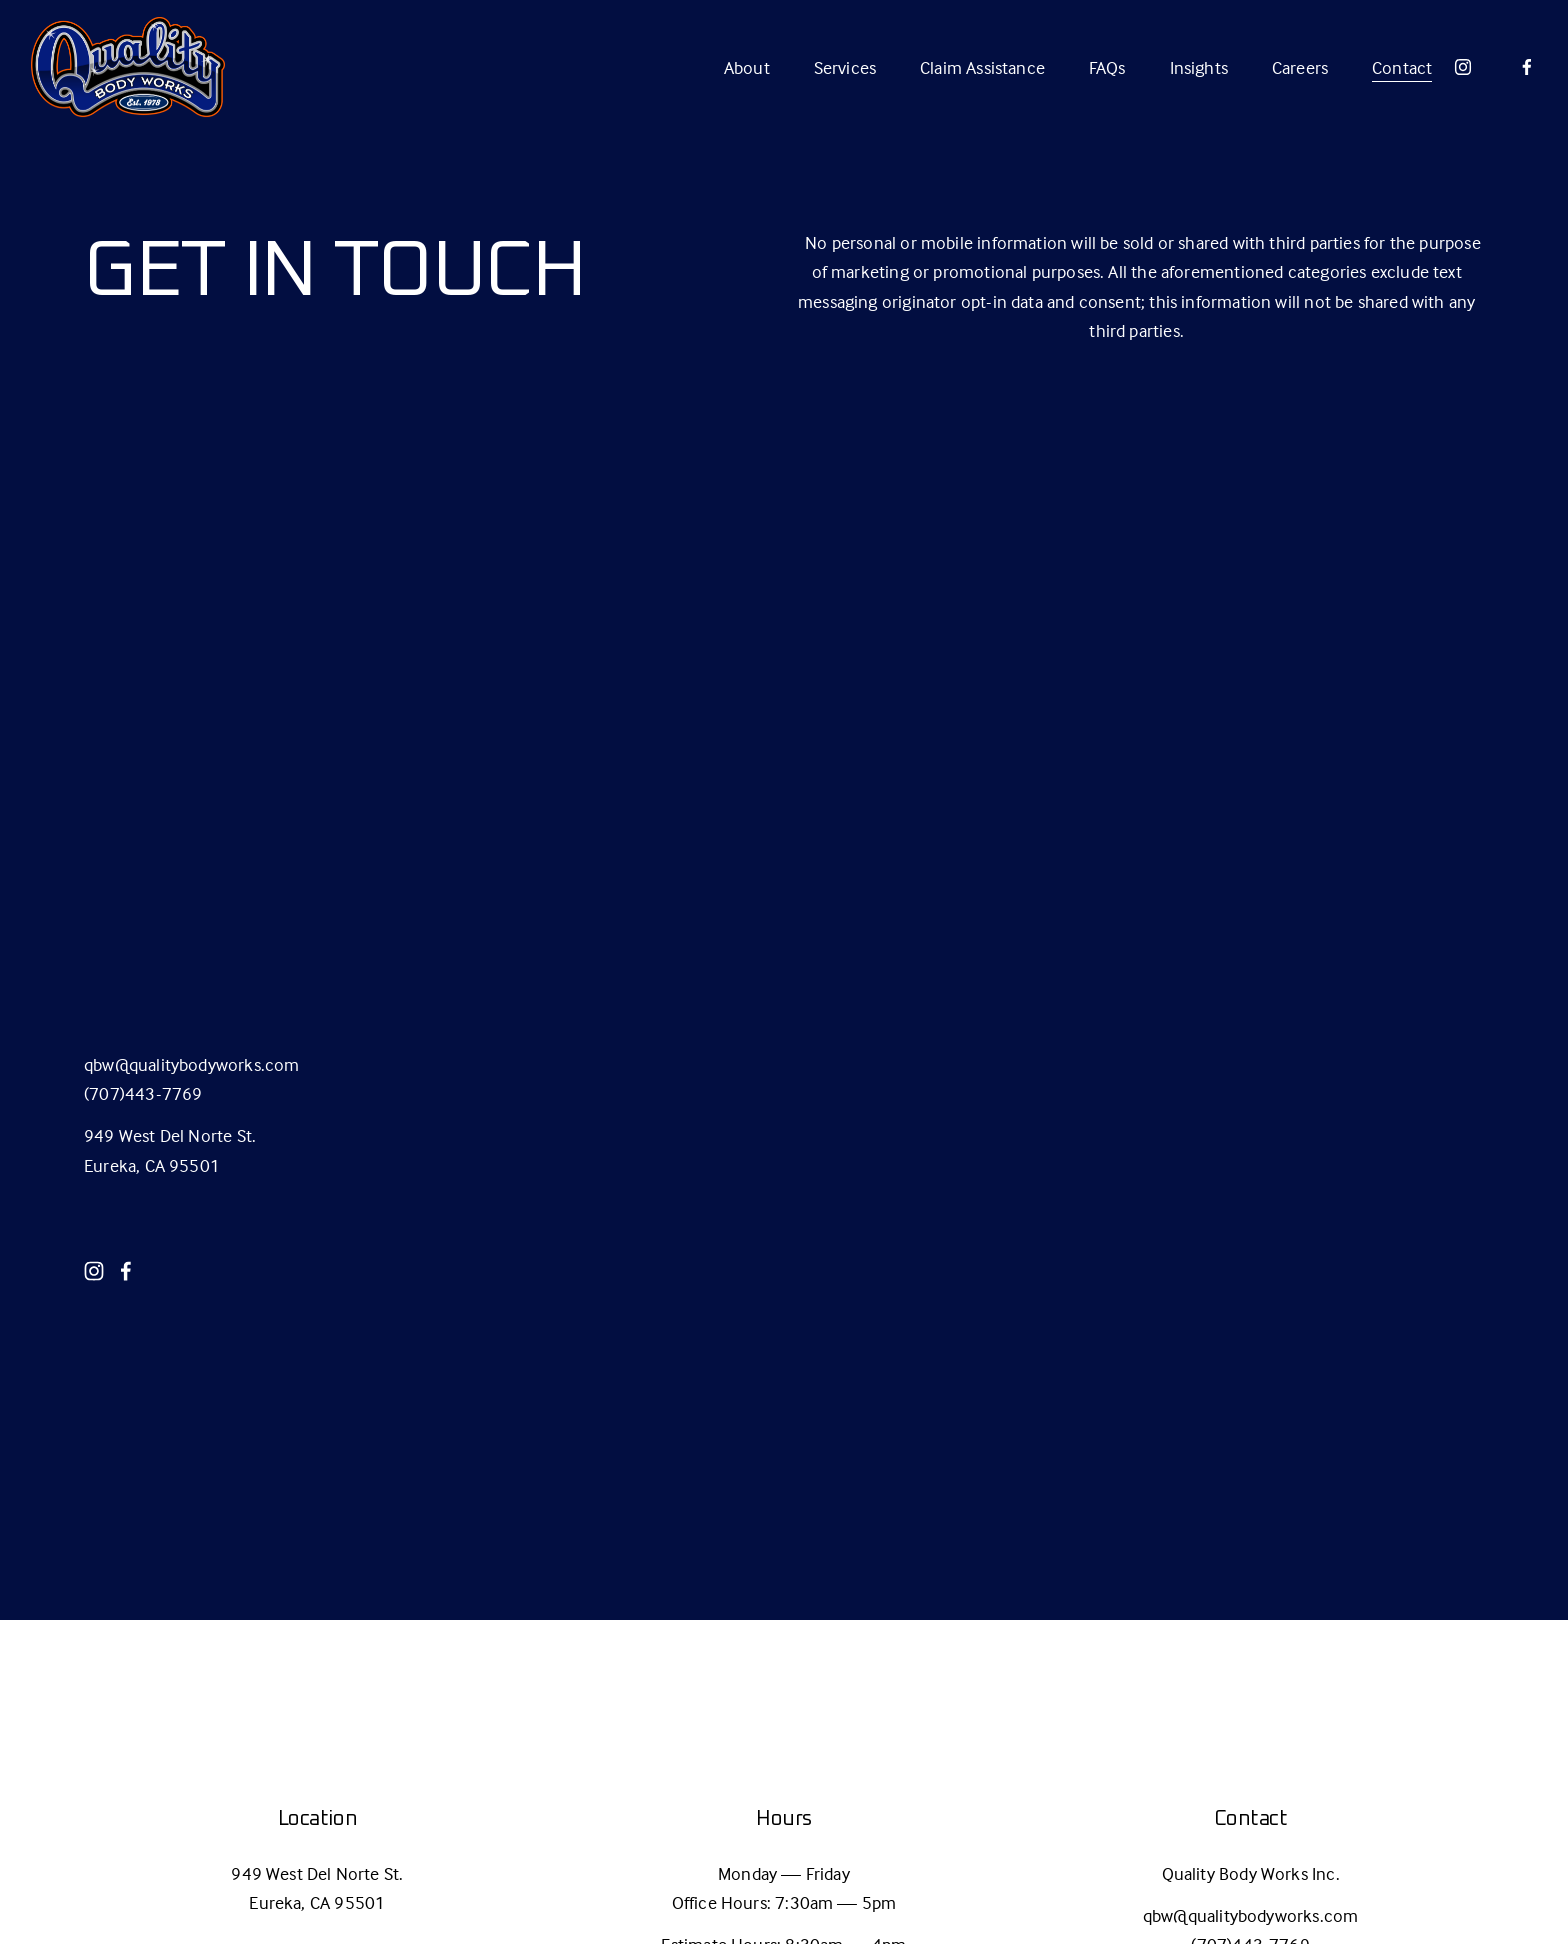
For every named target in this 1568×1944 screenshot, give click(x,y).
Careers (1300, 67)
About (747, 67)
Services (845, 67)
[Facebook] (1527, 67)
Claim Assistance (982, 67)
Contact (1402, 67)
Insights (1199, 67)
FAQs (1107, 67)
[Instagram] (1463, 67)
